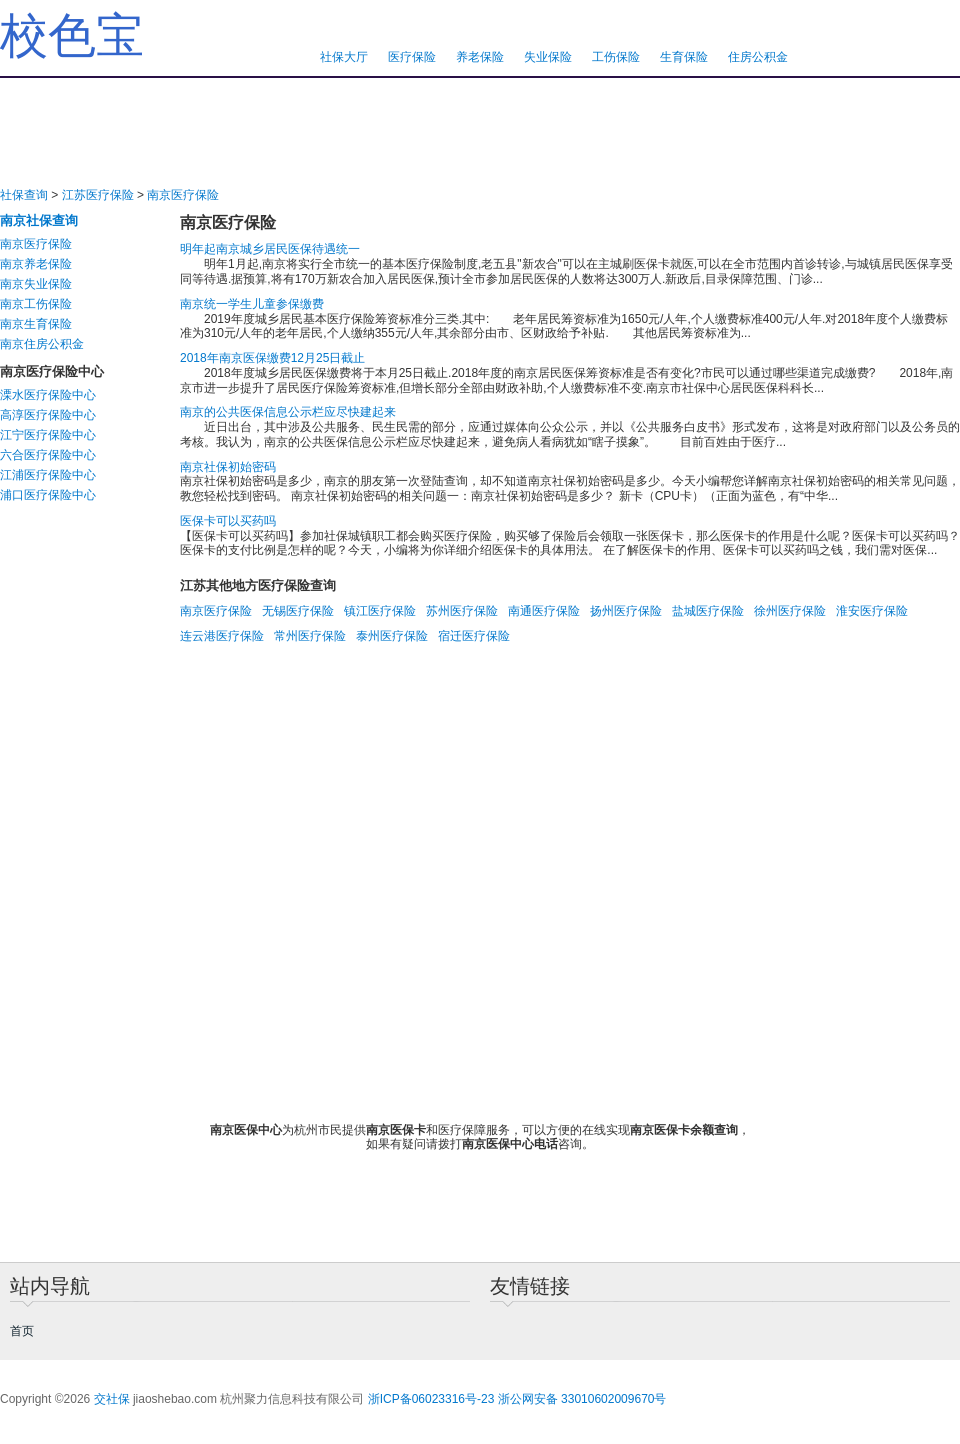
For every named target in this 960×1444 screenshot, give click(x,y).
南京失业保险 (36, 284)
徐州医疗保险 (790, 611)
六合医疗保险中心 (48, 455)
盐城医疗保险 (708, 611)
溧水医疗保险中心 (48, 395)
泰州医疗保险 (392, 636)
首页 (22, 1331)
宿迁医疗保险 (474, 636)
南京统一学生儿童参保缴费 (252, 304)
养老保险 (480, 57)
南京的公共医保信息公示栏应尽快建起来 (288, 412)
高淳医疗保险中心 (48, 415)
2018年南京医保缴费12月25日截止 (272, 358)
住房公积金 (758, 57)
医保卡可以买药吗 (228, 521)
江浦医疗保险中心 (48, 475)
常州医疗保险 (310, 636)
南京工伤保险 (36, 304)
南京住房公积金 (42, 344)
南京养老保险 (36, 264)
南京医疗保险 (183, 195)
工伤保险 (616, 57)
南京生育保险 (36, 324)
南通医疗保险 (544, 611)
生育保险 (684, 57)
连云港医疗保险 (222, 636)
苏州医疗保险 (462, 611)
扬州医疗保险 (626, 611)
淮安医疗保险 (872, 611)
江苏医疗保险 (98, 195)
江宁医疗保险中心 (48, 435)
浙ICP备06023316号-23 (431, 1399)
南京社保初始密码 (228, 467)
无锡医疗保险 (298, 611)
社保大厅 (344, 57)
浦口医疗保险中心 (48, 495)
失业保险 (548, 57)
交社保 (112, 1399)
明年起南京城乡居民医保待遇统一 (270, 249)
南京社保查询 (39, 220)
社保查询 (24, 195)
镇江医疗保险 (380, 611)
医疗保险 (412, 57)
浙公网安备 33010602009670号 (582, 1399)
